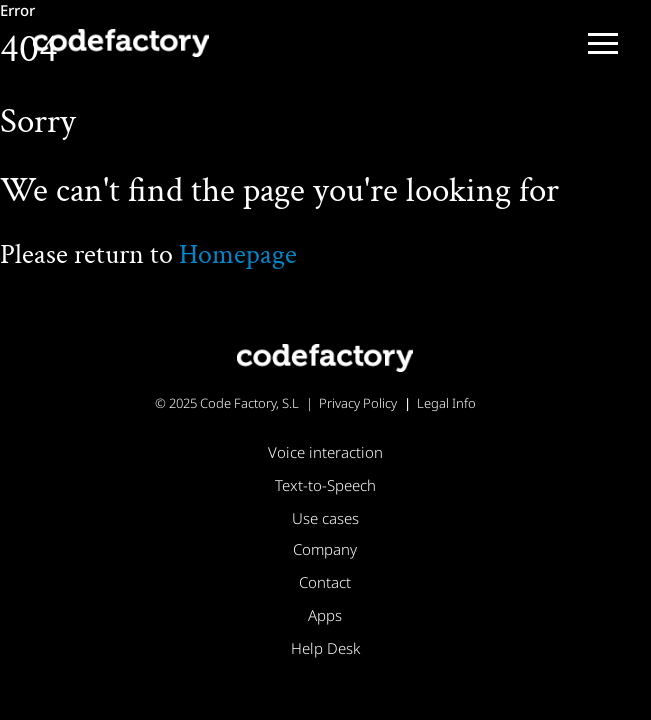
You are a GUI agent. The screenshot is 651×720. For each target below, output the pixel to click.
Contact (325, 582)
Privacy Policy (358, 403)
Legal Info (446, 403)
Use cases (325, 518)
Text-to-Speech (325, 485)
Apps (325, 615)
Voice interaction (325, 452)
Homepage (238, 254)
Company (325, 549)
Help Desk (325, 648)
